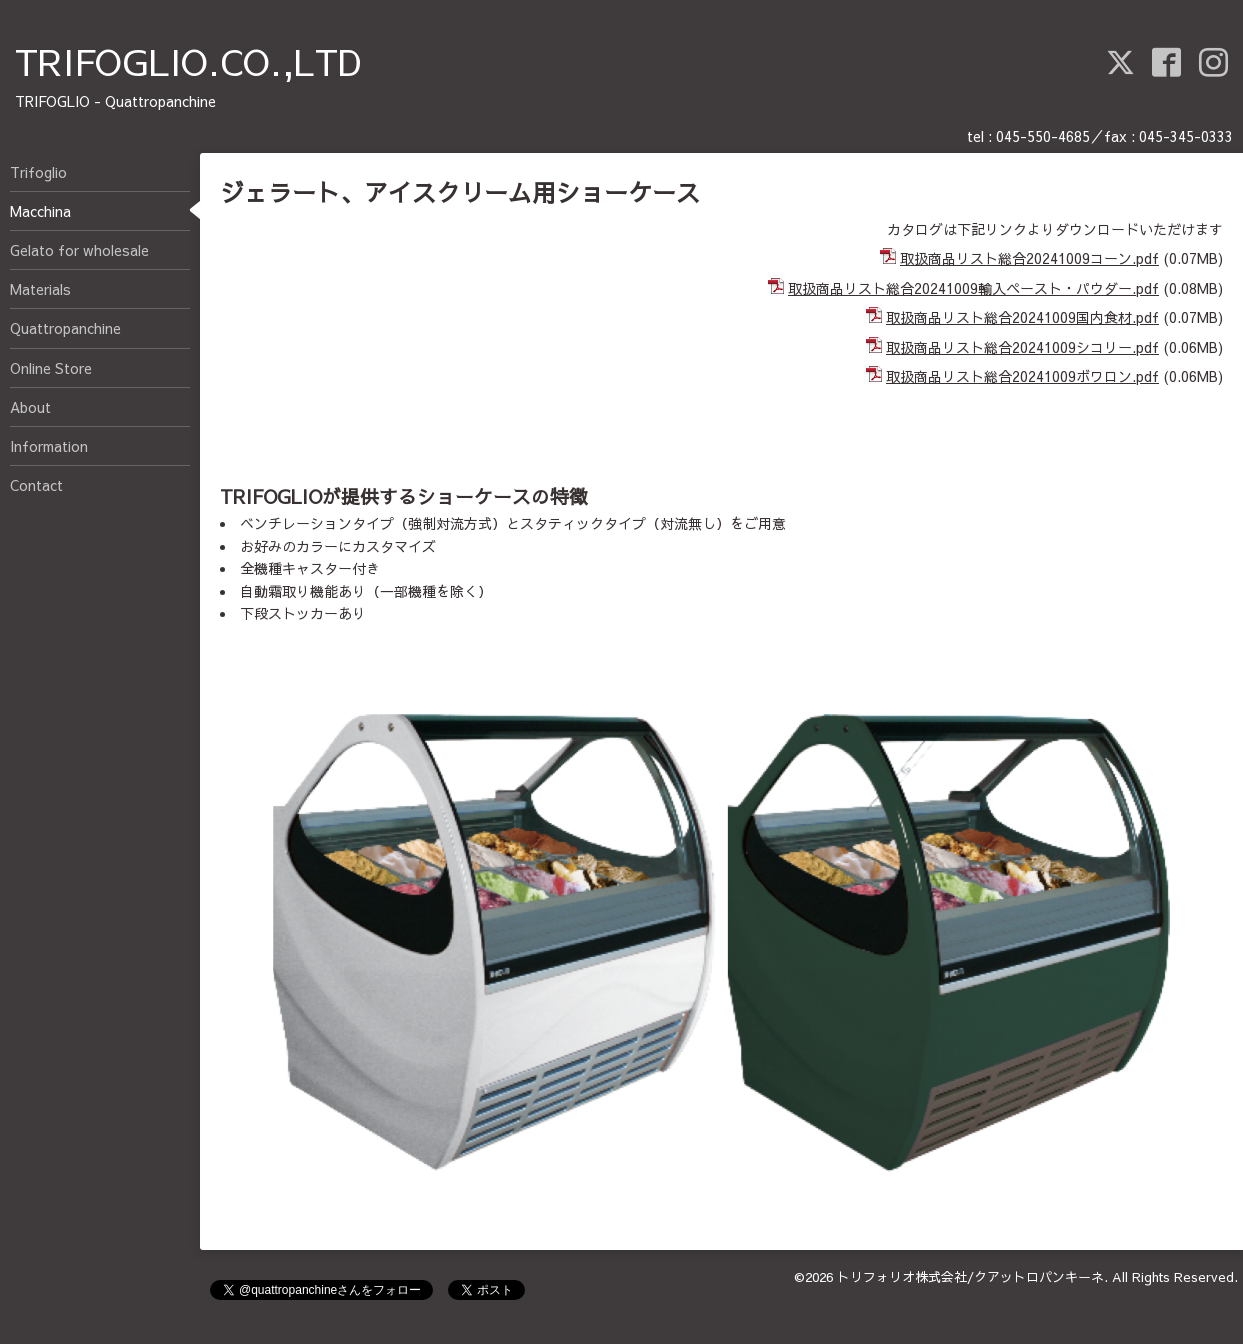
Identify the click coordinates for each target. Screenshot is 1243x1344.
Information (49, 446)
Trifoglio (38, 172)
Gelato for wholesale (79, 250)
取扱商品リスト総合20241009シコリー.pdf (1022, 347)
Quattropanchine (65, 328)
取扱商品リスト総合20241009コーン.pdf (1029, 258)
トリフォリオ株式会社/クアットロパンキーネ (970, 1277)
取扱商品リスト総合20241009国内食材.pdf (1022, 317)
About (30, 407)
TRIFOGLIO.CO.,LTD (188, 61)
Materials (40, 289)
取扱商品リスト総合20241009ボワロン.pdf (1022, 376)
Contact (36, 485)
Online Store (51, 368)
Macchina (40, 211)
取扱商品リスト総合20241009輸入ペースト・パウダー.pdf (973, 288)
